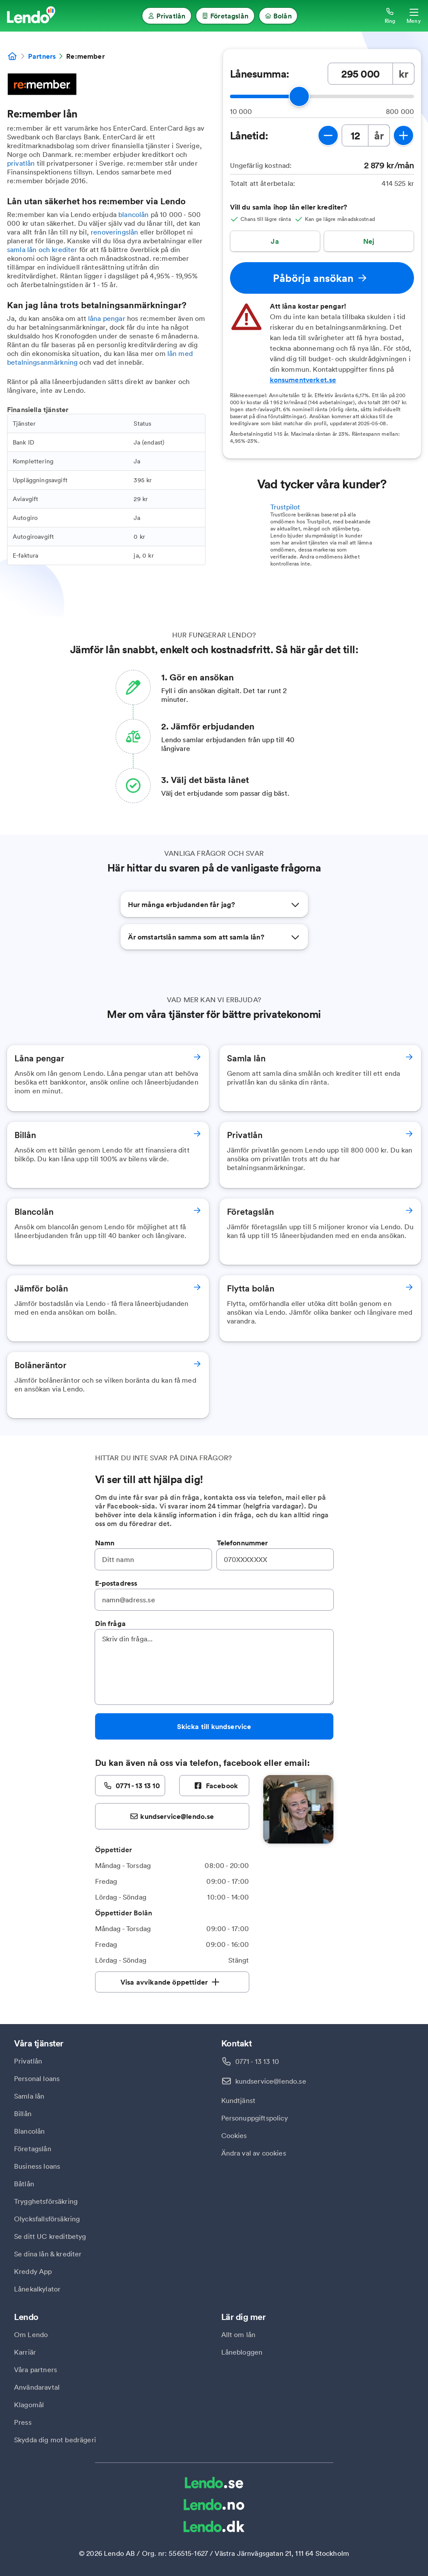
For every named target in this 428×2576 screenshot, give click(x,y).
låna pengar (106, 318)
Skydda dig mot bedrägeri (55, 2439)
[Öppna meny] (414, 16)
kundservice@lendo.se (270, 2081)
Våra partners (35, 2369)
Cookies (234, 2135)
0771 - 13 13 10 (257, 2061)
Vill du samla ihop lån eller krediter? (288, 207)
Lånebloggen (242, 2352)
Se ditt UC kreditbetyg (50, 2236)
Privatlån (28, 2061)
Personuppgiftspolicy (254, 2117)
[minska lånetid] (328, 135)
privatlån (21, 163)
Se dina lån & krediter (48, 2253)
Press (23, 2422)
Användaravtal (37, 2387)
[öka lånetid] (403, 135)
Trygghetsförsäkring (46, 2201)
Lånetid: (249, 135)
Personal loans (37, 2078)
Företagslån (32, 2148)
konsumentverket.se (303, 379)
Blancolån (29, 2131)
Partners (42, 56)
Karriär (25, 2352)
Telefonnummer (242, 1542)
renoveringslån (114, 232)
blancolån (133, 214)
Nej (368, 241)
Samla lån (29, 2096)
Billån (23, 2113)
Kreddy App (33, 2271)
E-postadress (116, 1583)
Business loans (37, 2166)
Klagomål (29, 2404)
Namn (105, 1542)
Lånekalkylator (37, 2288)
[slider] (299, 96)
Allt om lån (238, 2334)
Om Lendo (31, 2334)
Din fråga (110, 1623)
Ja (275, 241)
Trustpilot (285, 506)
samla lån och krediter (42, 249)
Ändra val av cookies (253, 2153)
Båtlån (24, 2183)
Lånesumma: (259, 73)
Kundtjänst (238, 2100)
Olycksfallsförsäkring (47, 2218)
